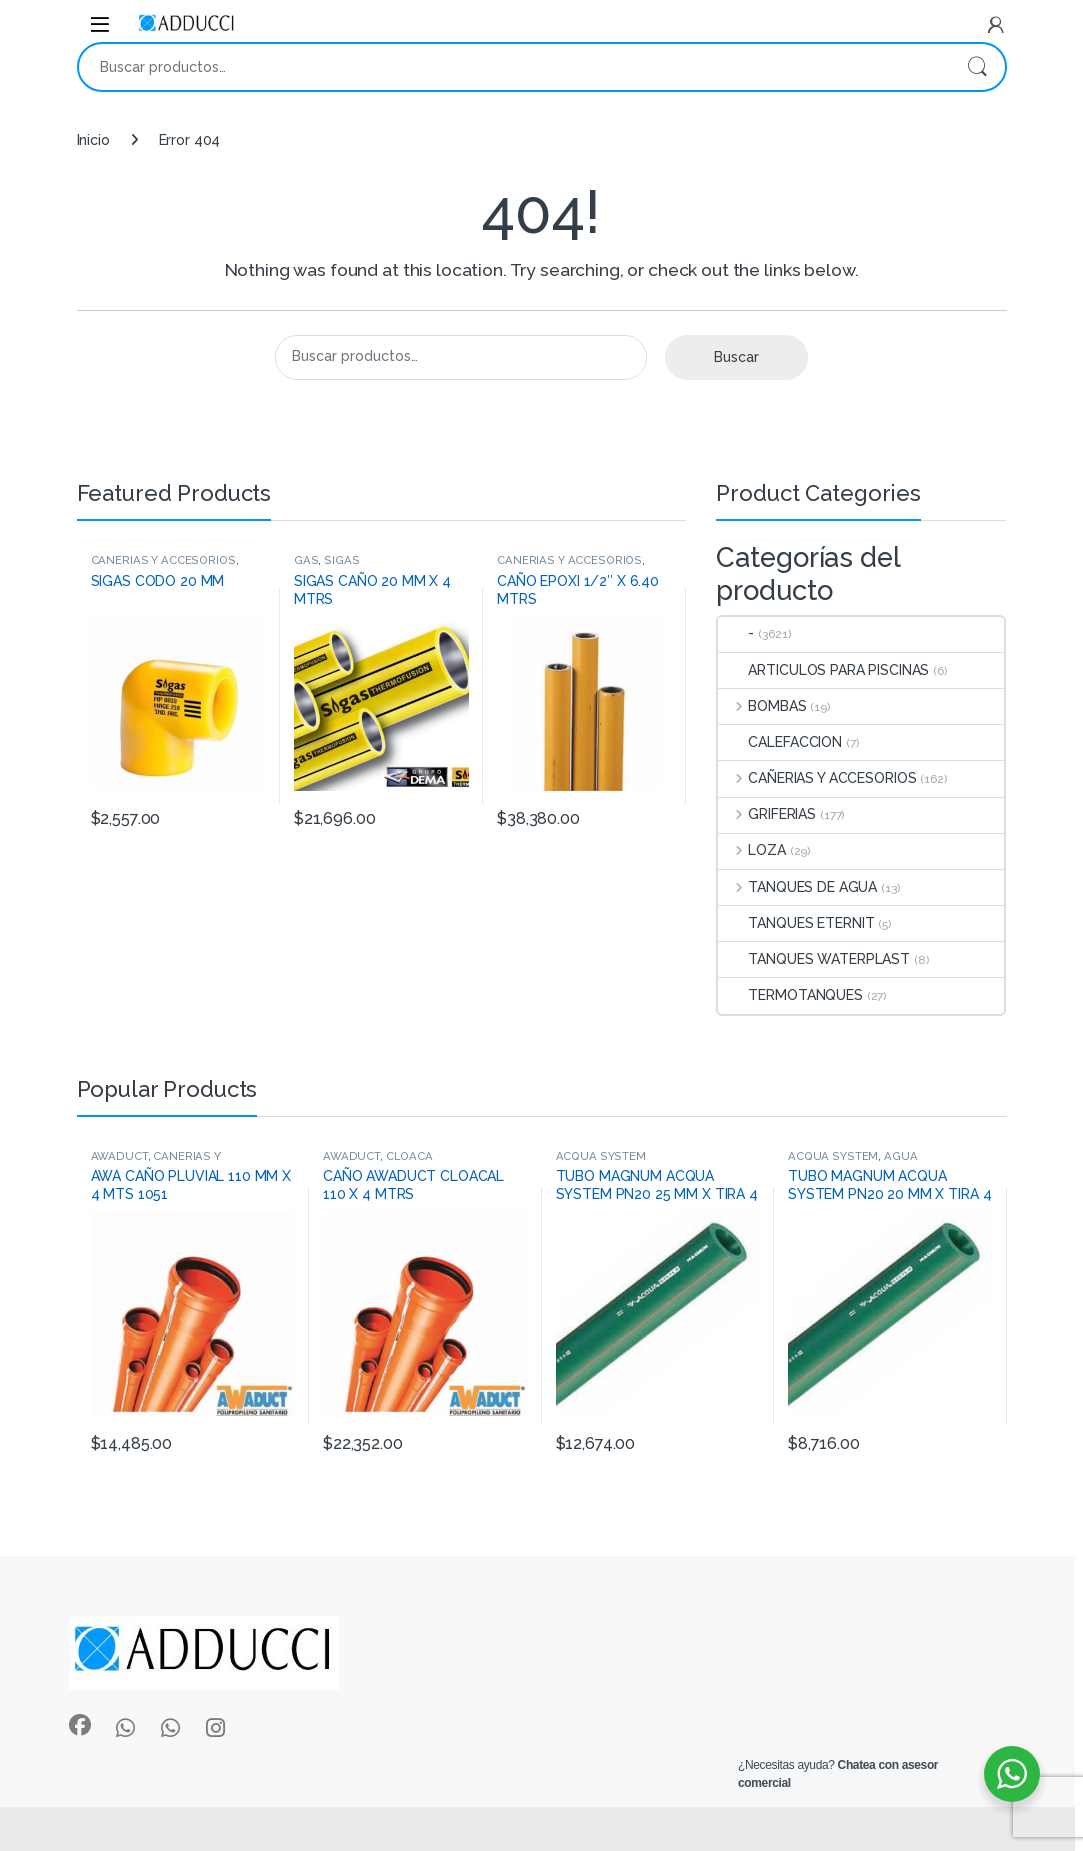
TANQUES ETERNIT (796, 923)
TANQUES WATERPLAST (813, 959)
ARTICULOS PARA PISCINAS (823, 670)
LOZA (751, 850)
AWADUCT (119, 1156)
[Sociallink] (80, 1725)
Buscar (977, 67)
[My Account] (996, 25)
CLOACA (409, 1156)
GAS (306, 560)
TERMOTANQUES (790, 995)
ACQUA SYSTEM (601, 1156)
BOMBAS (762, 706)
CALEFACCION (779, 742)
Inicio (93, 140)
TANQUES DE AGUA (797, 887)
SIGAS (341, 560)
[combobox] (514, 67)
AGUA (900, 1156)
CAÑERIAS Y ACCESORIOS (163, 560)
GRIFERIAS (767, 814)
